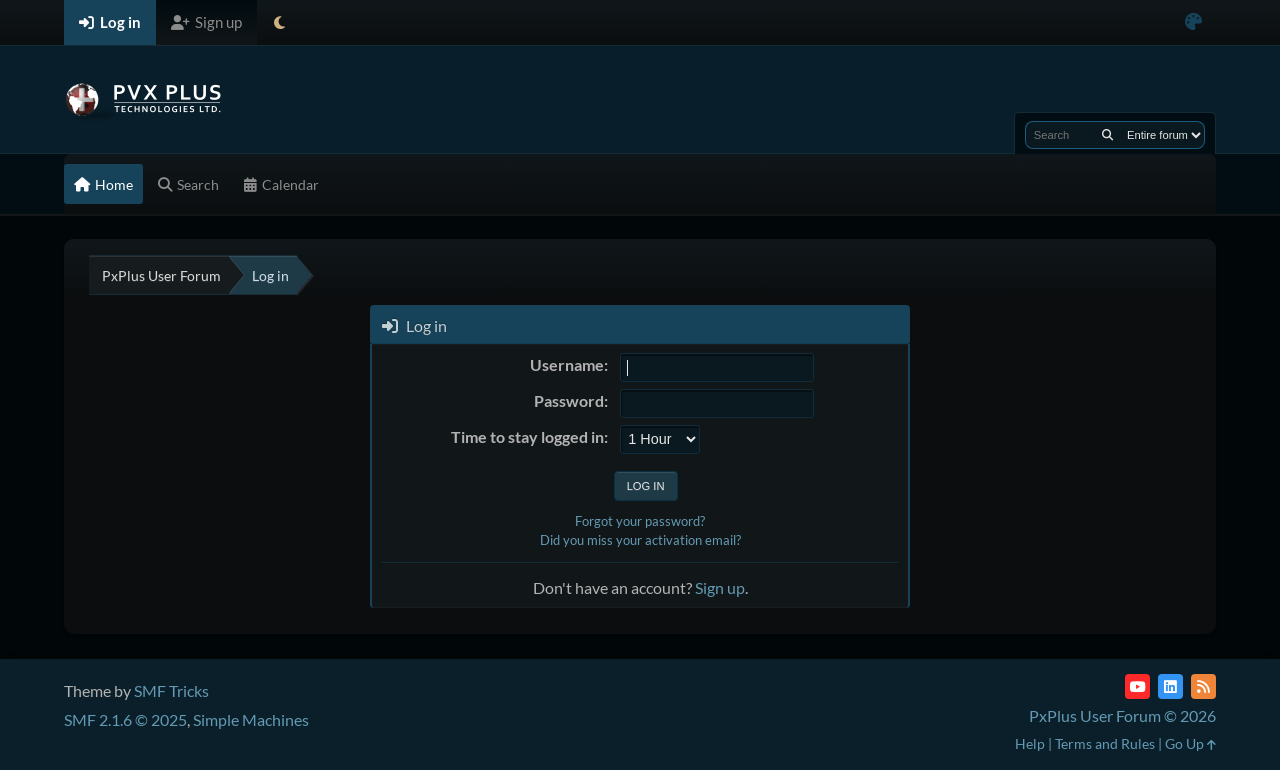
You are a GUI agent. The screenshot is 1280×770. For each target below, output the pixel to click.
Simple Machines (251, 719)
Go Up (1190, 743)
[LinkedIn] (1170, 686)
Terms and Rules (1105, 743)
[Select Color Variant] (1193, 22)
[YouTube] (1137, 686)
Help (1030, 743)
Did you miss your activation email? (640, 540)
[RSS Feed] (1203, 686)
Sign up (720, 587)
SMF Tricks (171, 690)
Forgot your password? (640, 521)
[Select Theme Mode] (279, 22)
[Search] (1107, 135)
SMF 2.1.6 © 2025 (125, 719)
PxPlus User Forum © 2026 (1122, 715)
